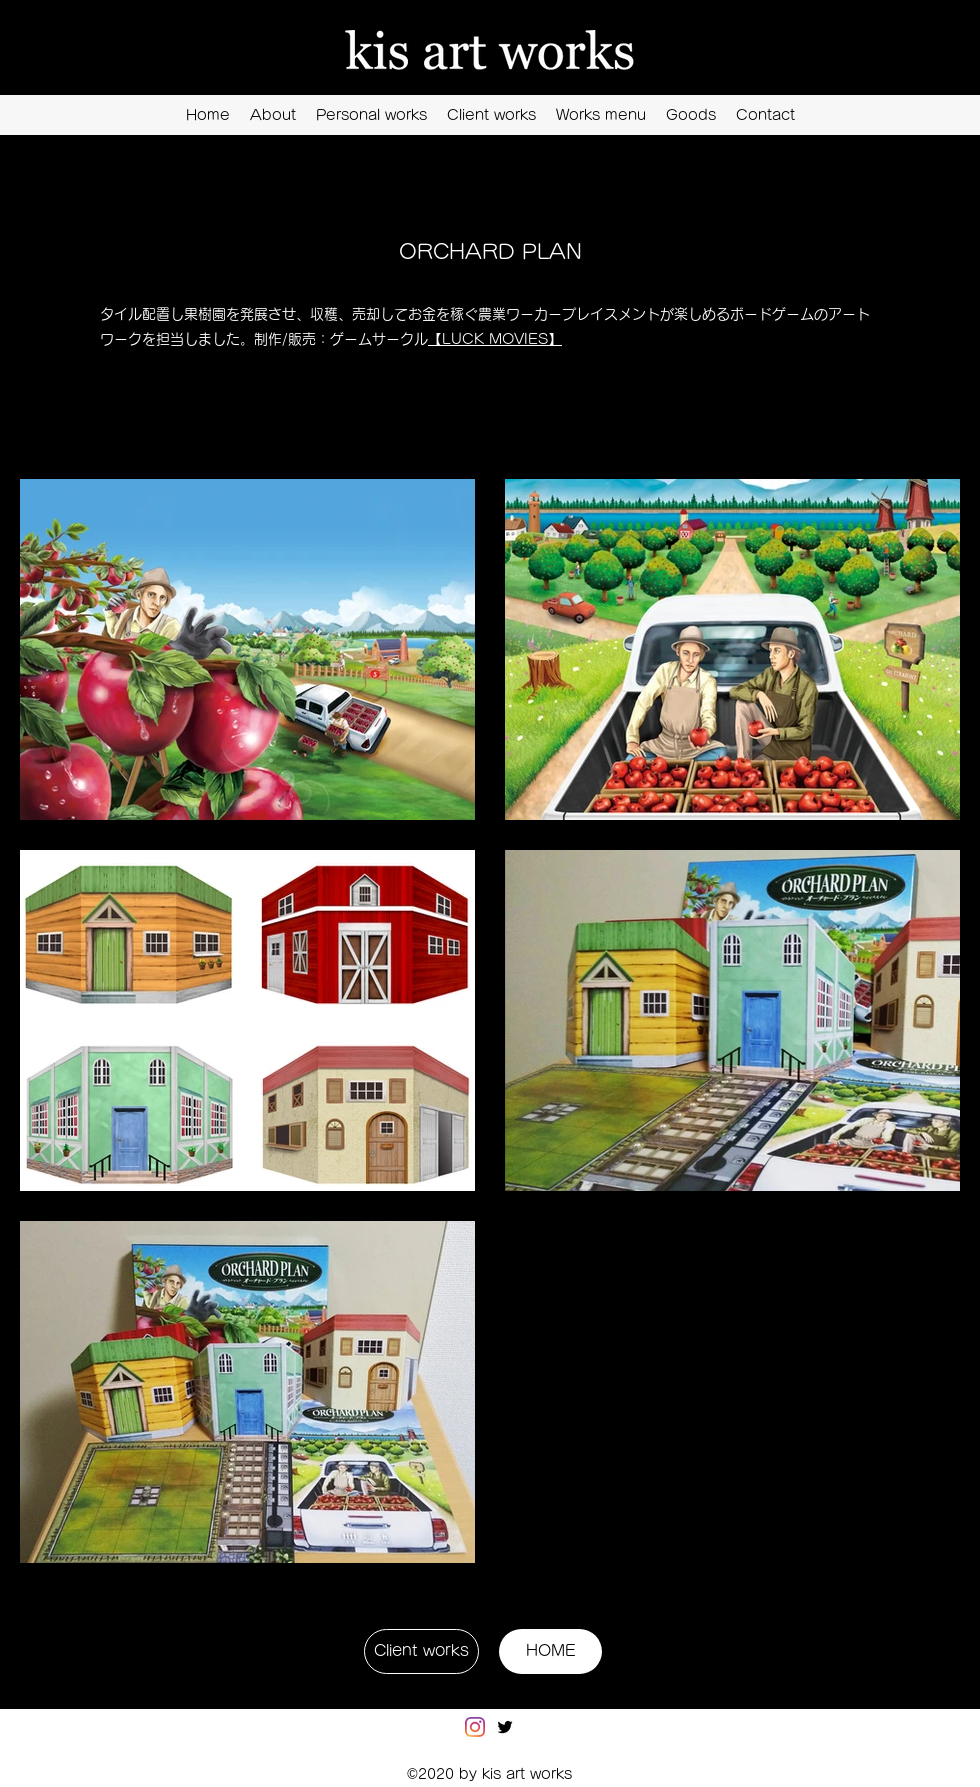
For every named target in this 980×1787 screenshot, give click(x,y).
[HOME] (550, 1651)
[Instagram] (475, 1727)
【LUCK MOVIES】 (495, 339)
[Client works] (421, 1651)
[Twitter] (505, 1727)
